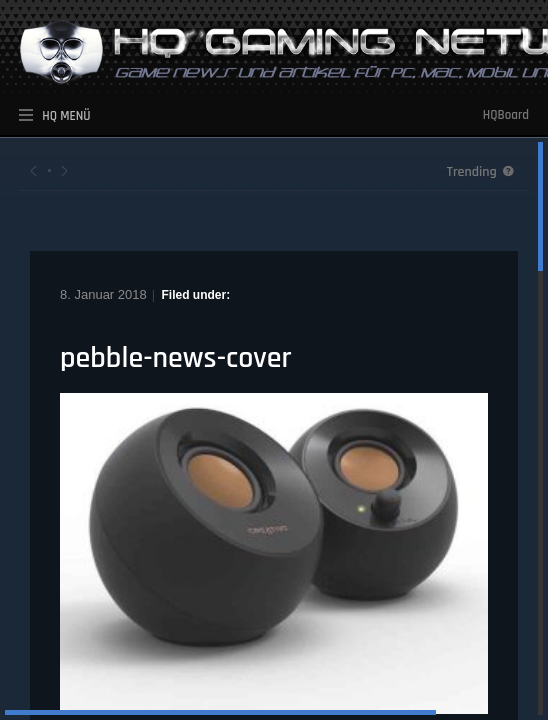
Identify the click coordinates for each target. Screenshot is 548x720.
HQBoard (506, 115)
